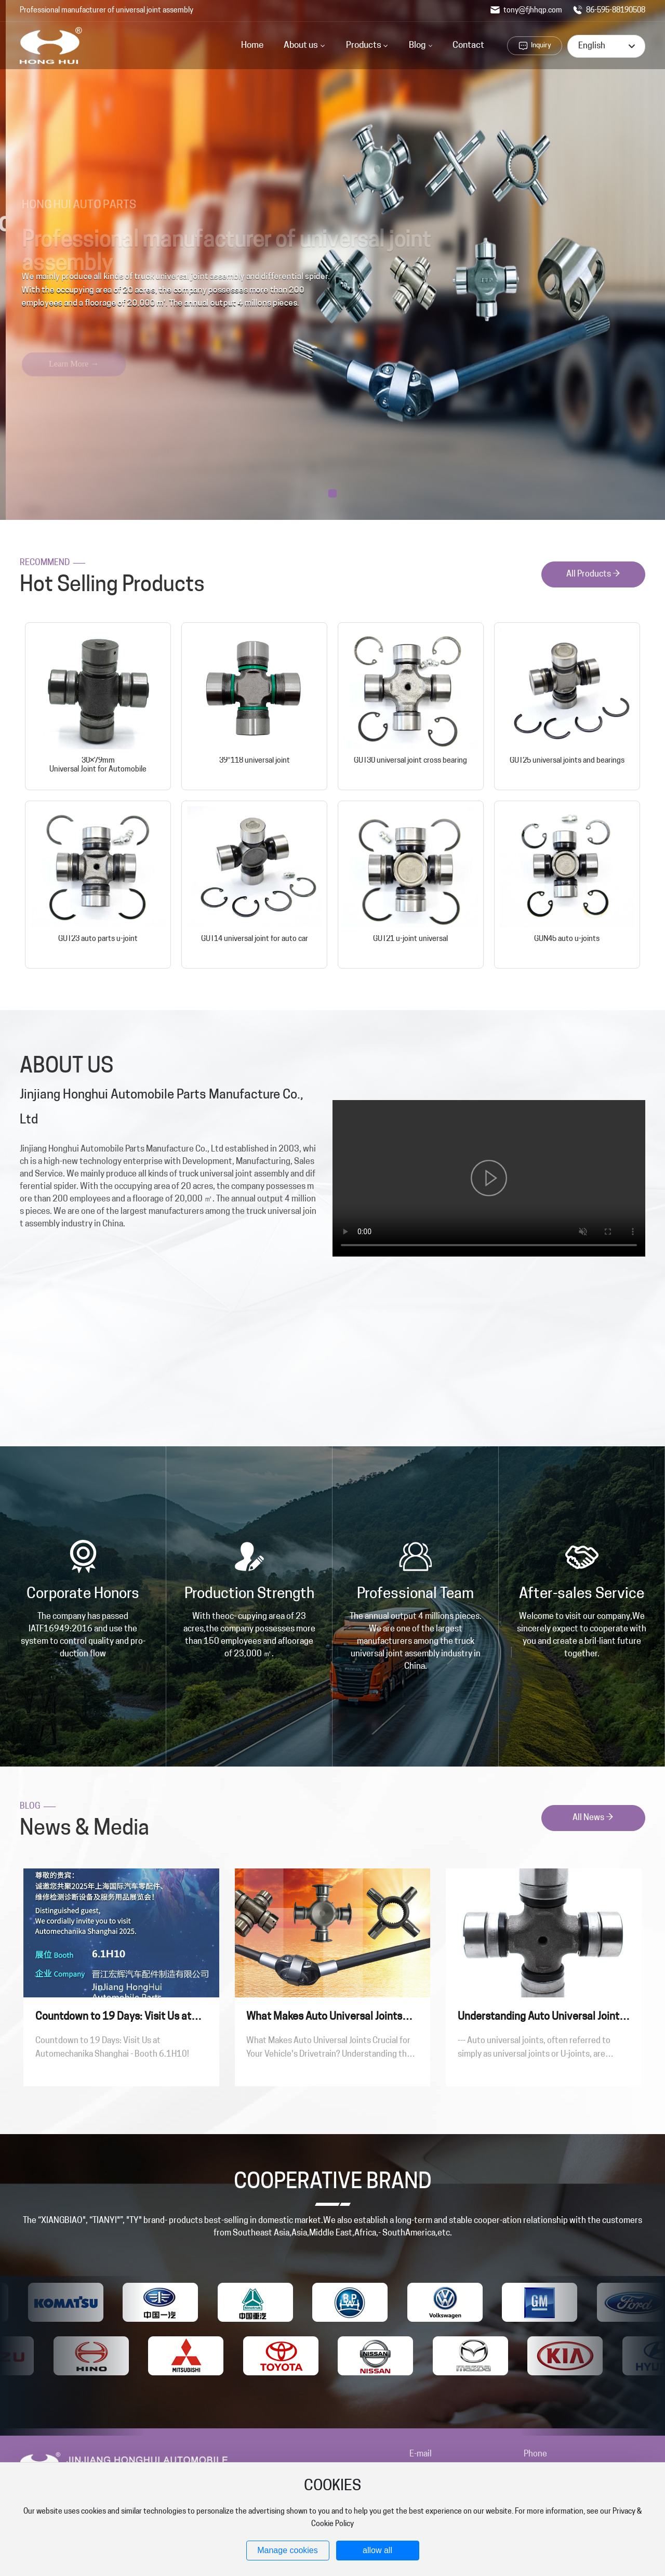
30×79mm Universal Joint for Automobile (98, 765)
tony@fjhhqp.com (526, 11)
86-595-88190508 (609, 11)
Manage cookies (287, 2550)
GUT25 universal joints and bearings (567, 761)
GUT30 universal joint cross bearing (410, 761)
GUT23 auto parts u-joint (98, 939)
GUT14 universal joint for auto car (254, 939)
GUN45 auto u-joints (567, 939)
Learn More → (72, 342)
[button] (332, 493)
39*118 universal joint (254, 761)
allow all (377, 2550)
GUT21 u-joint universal (410, 939)
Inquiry (541, 45)
